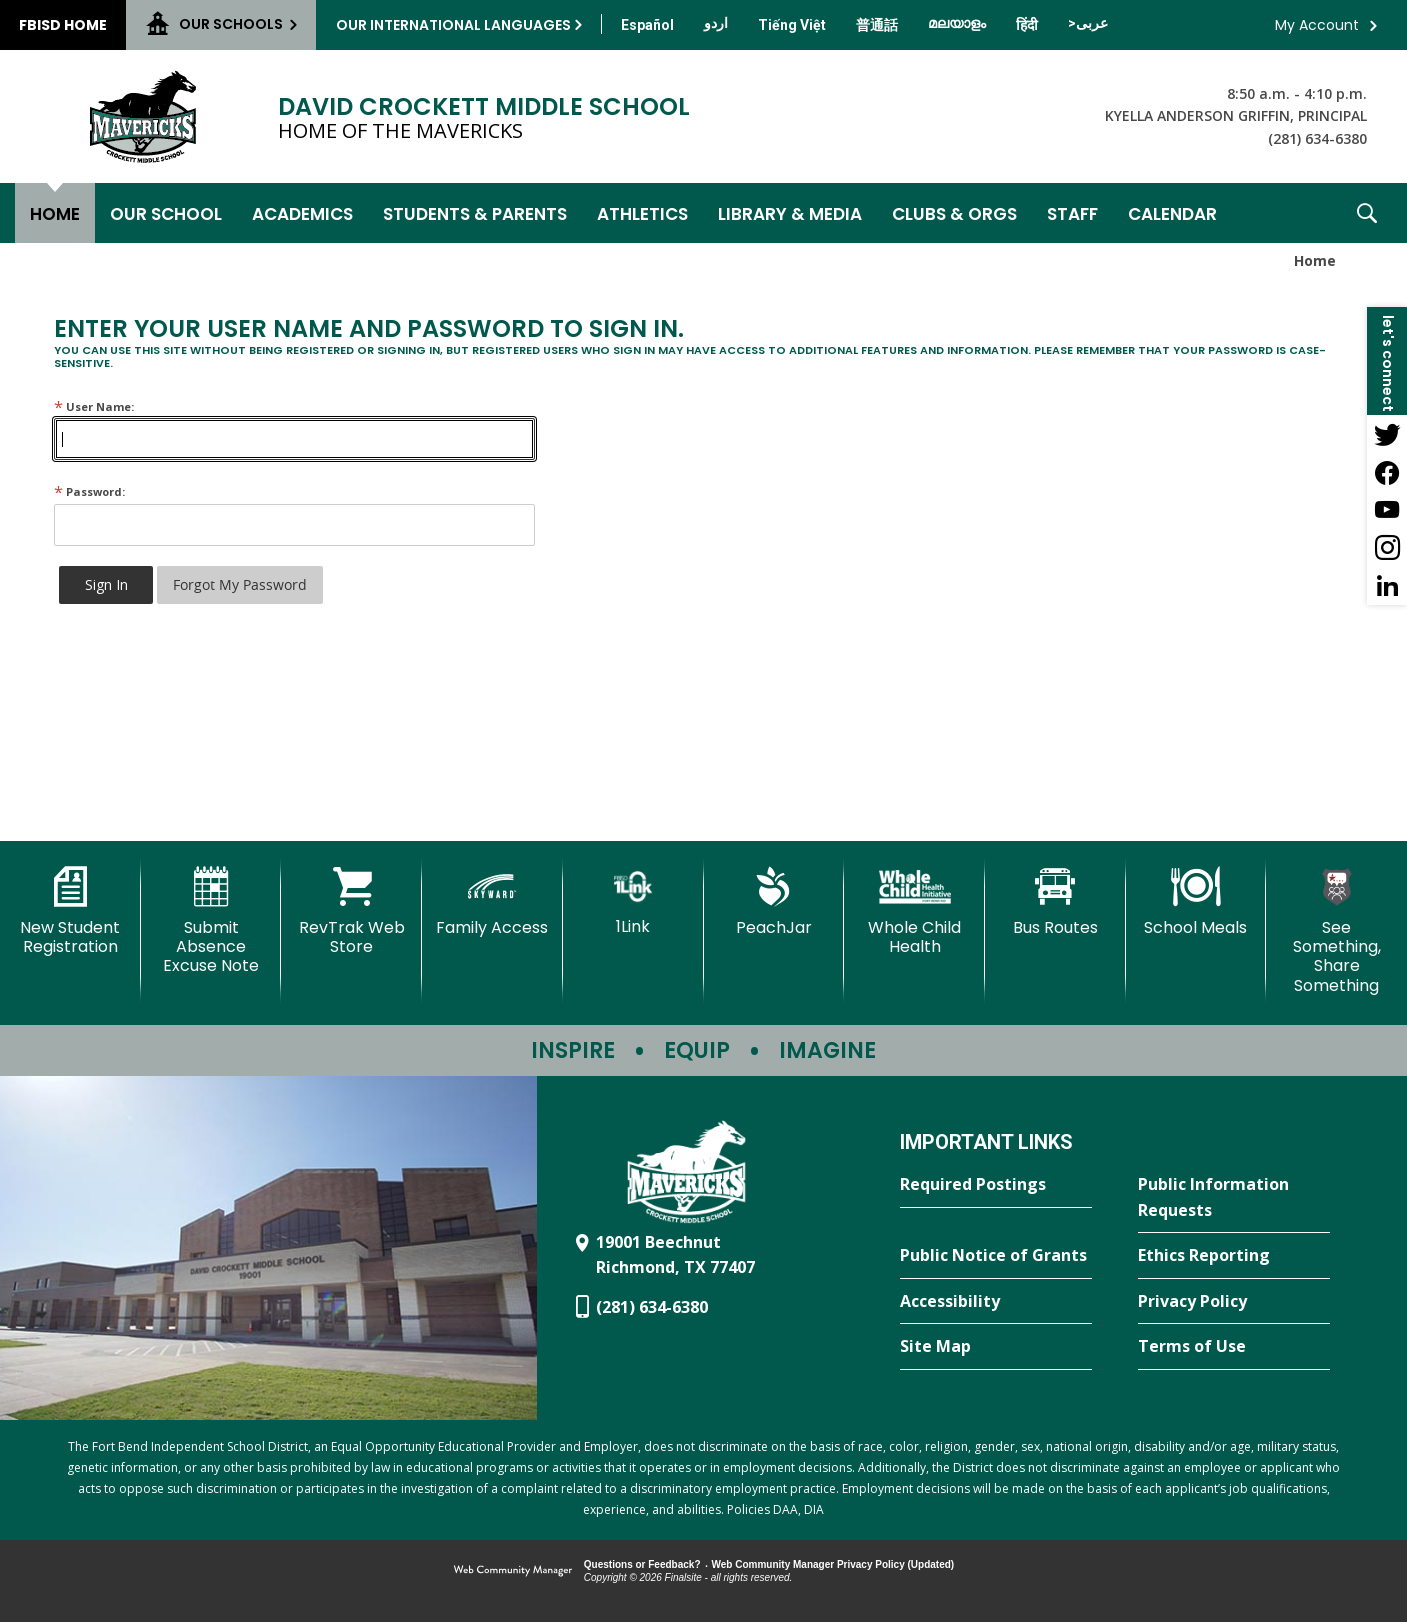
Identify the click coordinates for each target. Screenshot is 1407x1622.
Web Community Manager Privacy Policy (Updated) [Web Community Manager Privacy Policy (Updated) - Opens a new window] (833, 1564)
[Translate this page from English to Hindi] (1027, 25)
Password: (89, 491)
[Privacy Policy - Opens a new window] (1234, 1302)
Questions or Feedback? (642, 1564)
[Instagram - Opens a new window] (1387, 548)
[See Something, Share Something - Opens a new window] (1336, 931)
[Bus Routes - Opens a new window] (1055, 902)
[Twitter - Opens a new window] (1387, 434)
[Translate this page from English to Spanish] (647, 25)
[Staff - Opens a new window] (1072, 213)
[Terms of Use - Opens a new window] (1234, 1347)
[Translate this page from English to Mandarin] (877, 25)
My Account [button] (1317, 25)
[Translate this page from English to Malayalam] (957, 23)
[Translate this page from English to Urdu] (716, 23)
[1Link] (633, 901)
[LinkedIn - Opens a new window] (1387, 586)
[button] (1367, 213)
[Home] (55, 213)
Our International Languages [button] (453, 25)
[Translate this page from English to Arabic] (1088, 23)
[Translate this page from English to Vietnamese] (792, 25)
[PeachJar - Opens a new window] (774, 902)
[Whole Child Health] (914, 911)
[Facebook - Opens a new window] (1387, 472)
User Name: (94, 406)
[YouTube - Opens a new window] (1387, 510)
